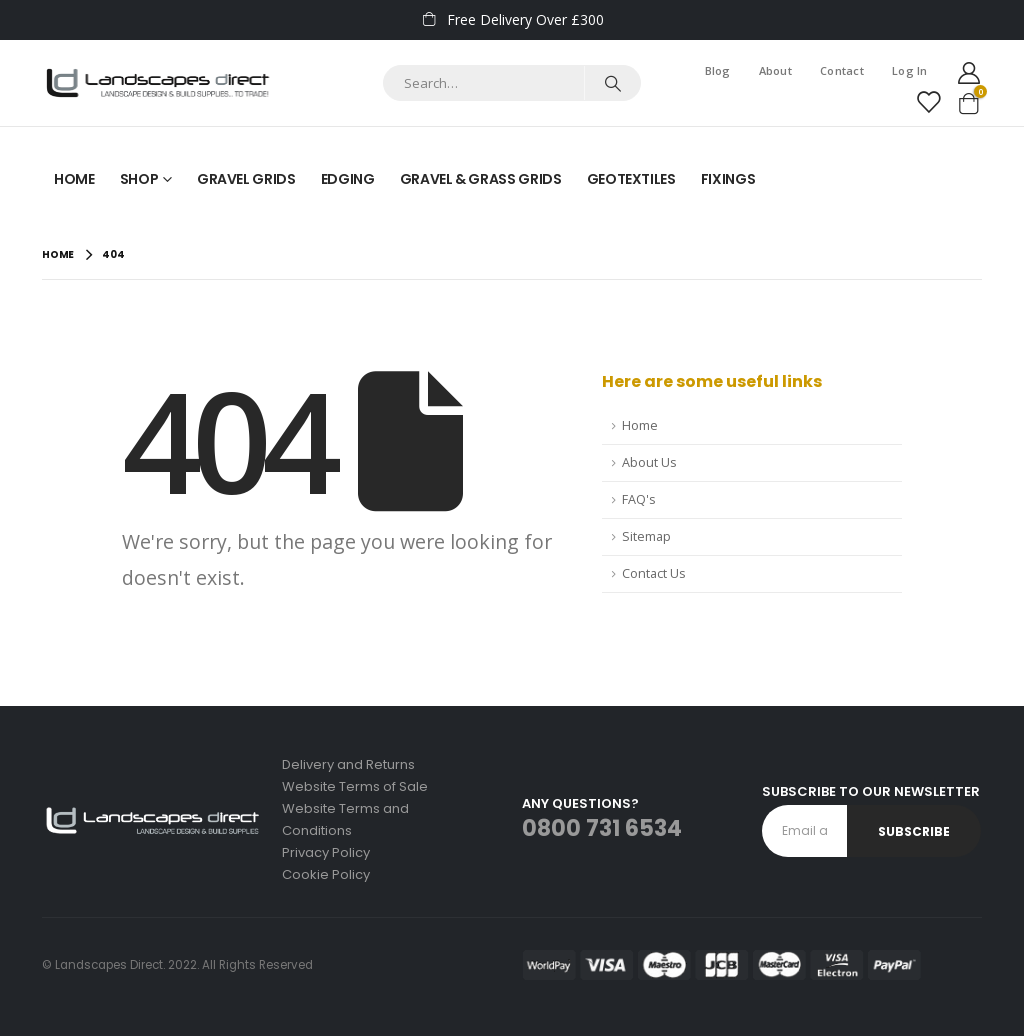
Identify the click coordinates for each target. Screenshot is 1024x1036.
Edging (348, 179)
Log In (910, 70)
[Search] (612, 83)
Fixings (728, 179)
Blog (718, 70)
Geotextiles (631, 179)
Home (74, 179)
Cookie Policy (326, 874)
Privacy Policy (326, 852)
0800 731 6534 (602, 828)
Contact (842, 70)
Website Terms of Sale (355, 786)
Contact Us (654, 573)
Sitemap (646, 536)
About (775, 70)
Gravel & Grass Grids (481, 179)
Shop (139, 179)
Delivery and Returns (348, 764)
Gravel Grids (246, 179)
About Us (649, 462)
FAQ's (639, 499)
